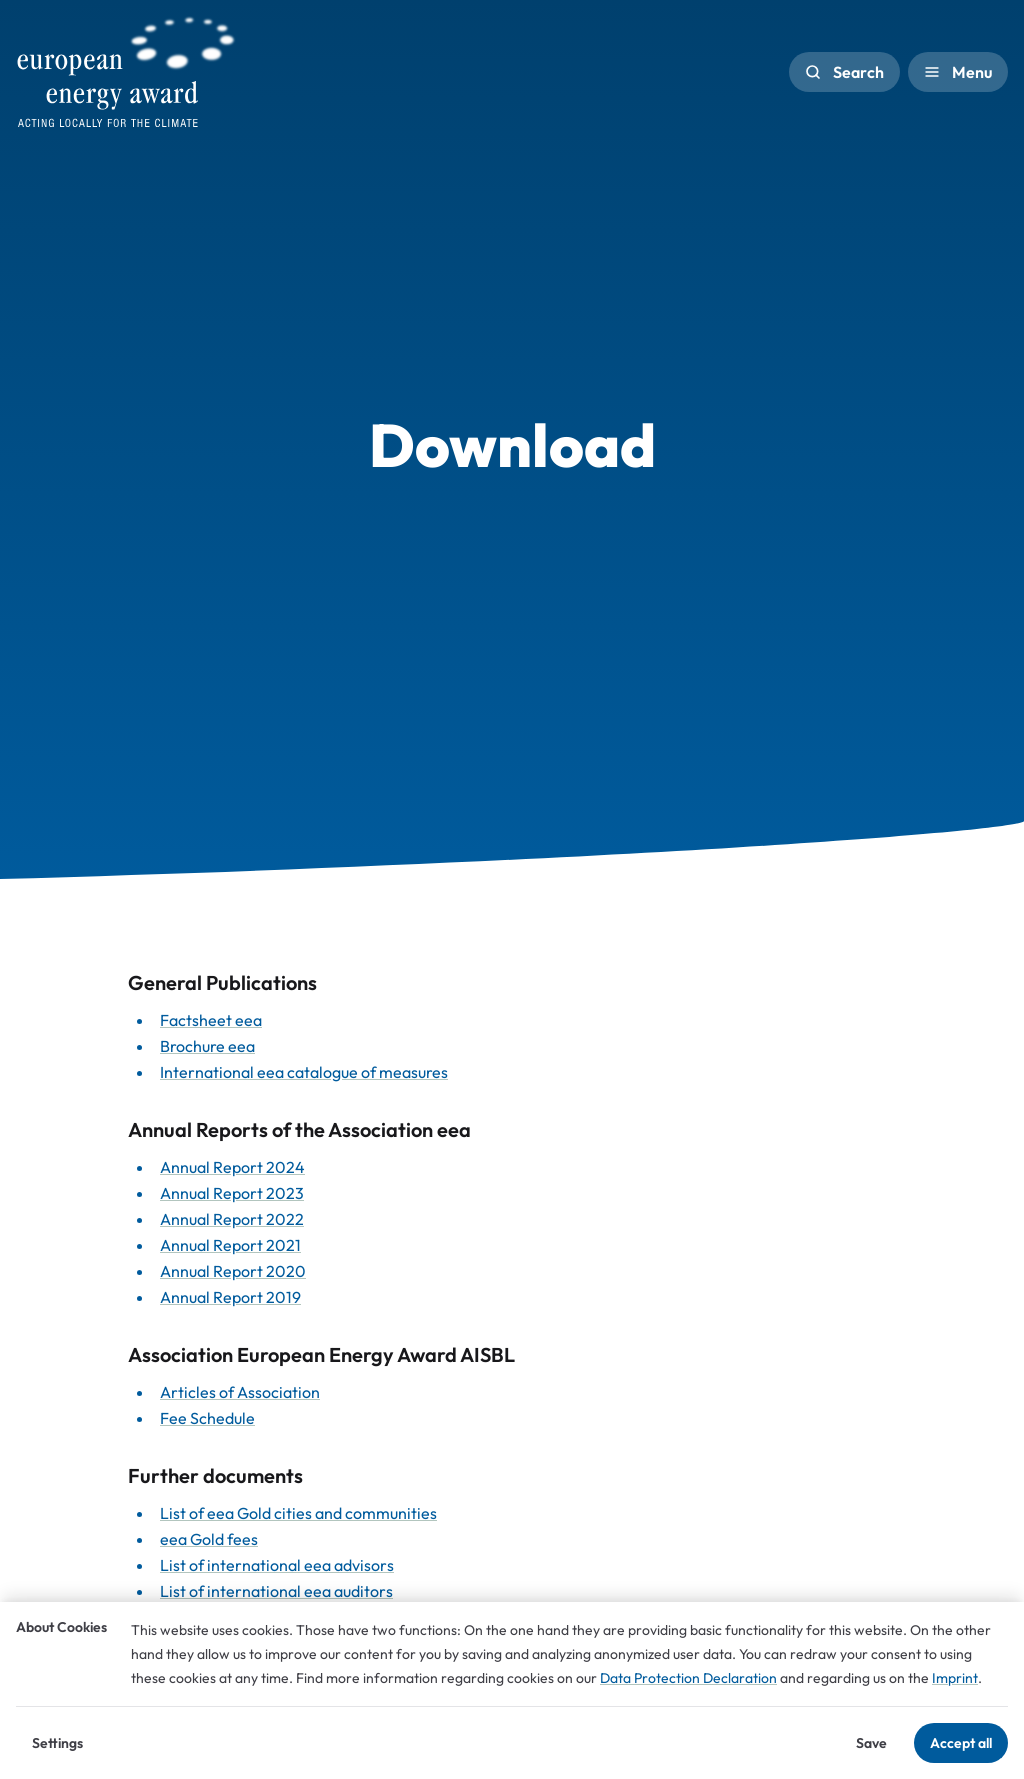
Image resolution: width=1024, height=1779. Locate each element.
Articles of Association (240, 1392)
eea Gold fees (209, 1539)
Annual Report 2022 (232, 1219)
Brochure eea (207, 1046)
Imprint (955, 1678)
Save (871, 1743)
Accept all (961, 1743)
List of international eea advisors (277, 1565)
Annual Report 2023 (232, 1193)
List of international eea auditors (276, 1591)
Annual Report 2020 (233, 1271)
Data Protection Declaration (688, 1678)
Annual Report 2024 (232, 1167)
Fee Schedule (207, 1418)
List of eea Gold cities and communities (298, 1513)
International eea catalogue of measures (304, 1072)
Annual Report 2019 (230, 1297)
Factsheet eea (211, 1020)
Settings (57, 1743)
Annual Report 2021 (230, 1245)
